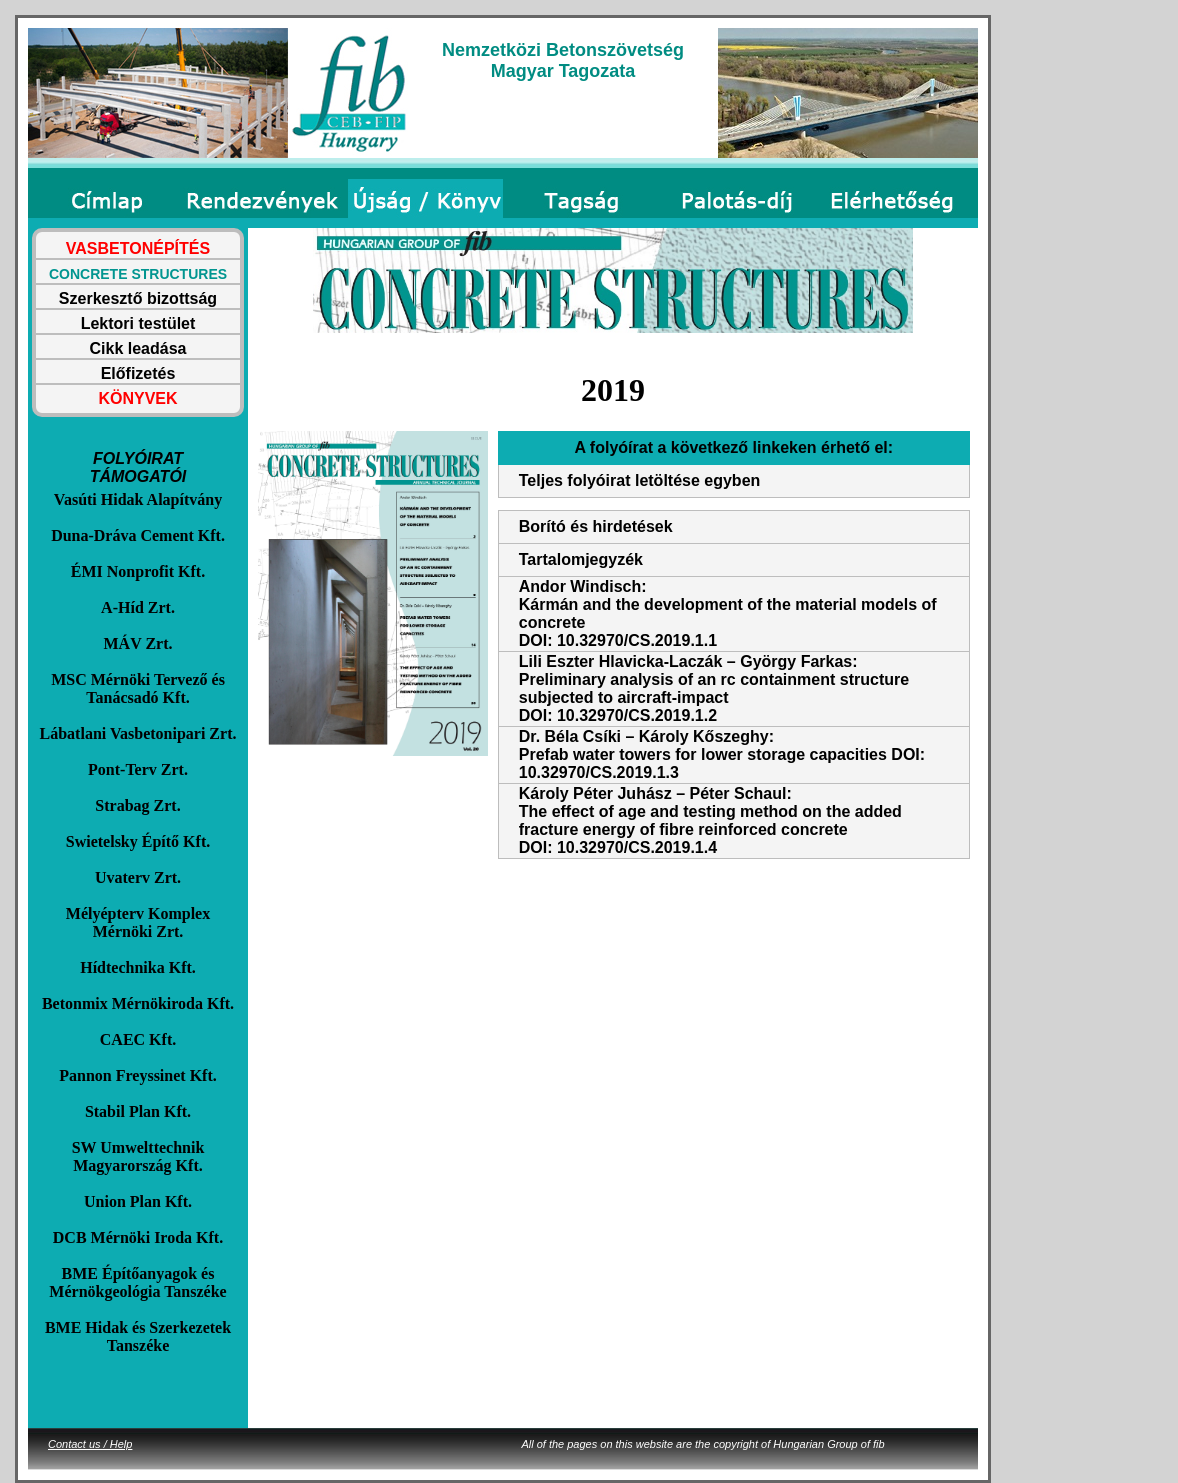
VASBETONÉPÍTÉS (138, 248)
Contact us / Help (90, 1444)
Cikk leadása (138, 348)
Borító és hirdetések (596, 526)
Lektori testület (138, 323)
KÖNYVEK (137, 398)
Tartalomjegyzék (581, 559)
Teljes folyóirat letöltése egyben (640, 480)
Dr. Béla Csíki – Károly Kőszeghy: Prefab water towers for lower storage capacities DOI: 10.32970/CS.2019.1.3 (722, 754)
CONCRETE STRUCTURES (138, 274)
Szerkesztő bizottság (138, 298)
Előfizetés (138, 373)
